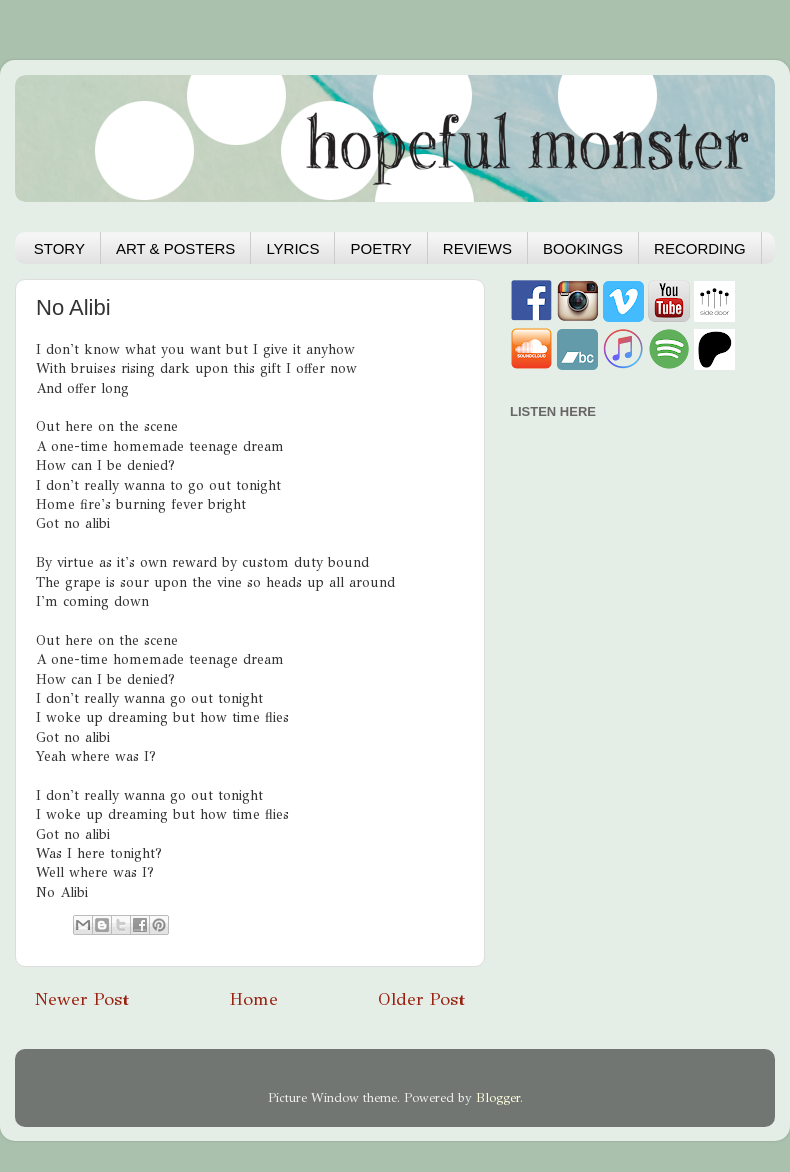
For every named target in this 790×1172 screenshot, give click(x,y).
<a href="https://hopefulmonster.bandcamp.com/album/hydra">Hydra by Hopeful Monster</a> (625, 541)
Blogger (498, 1097)
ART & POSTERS (175, 248)
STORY (59, 248)
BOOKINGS (583, 248)
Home (254, 999)
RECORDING (700, 248)
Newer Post (82, 999)
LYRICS (292, 248)
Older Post (421, 999)
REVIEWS (477, 248)
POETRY (380, 248)
